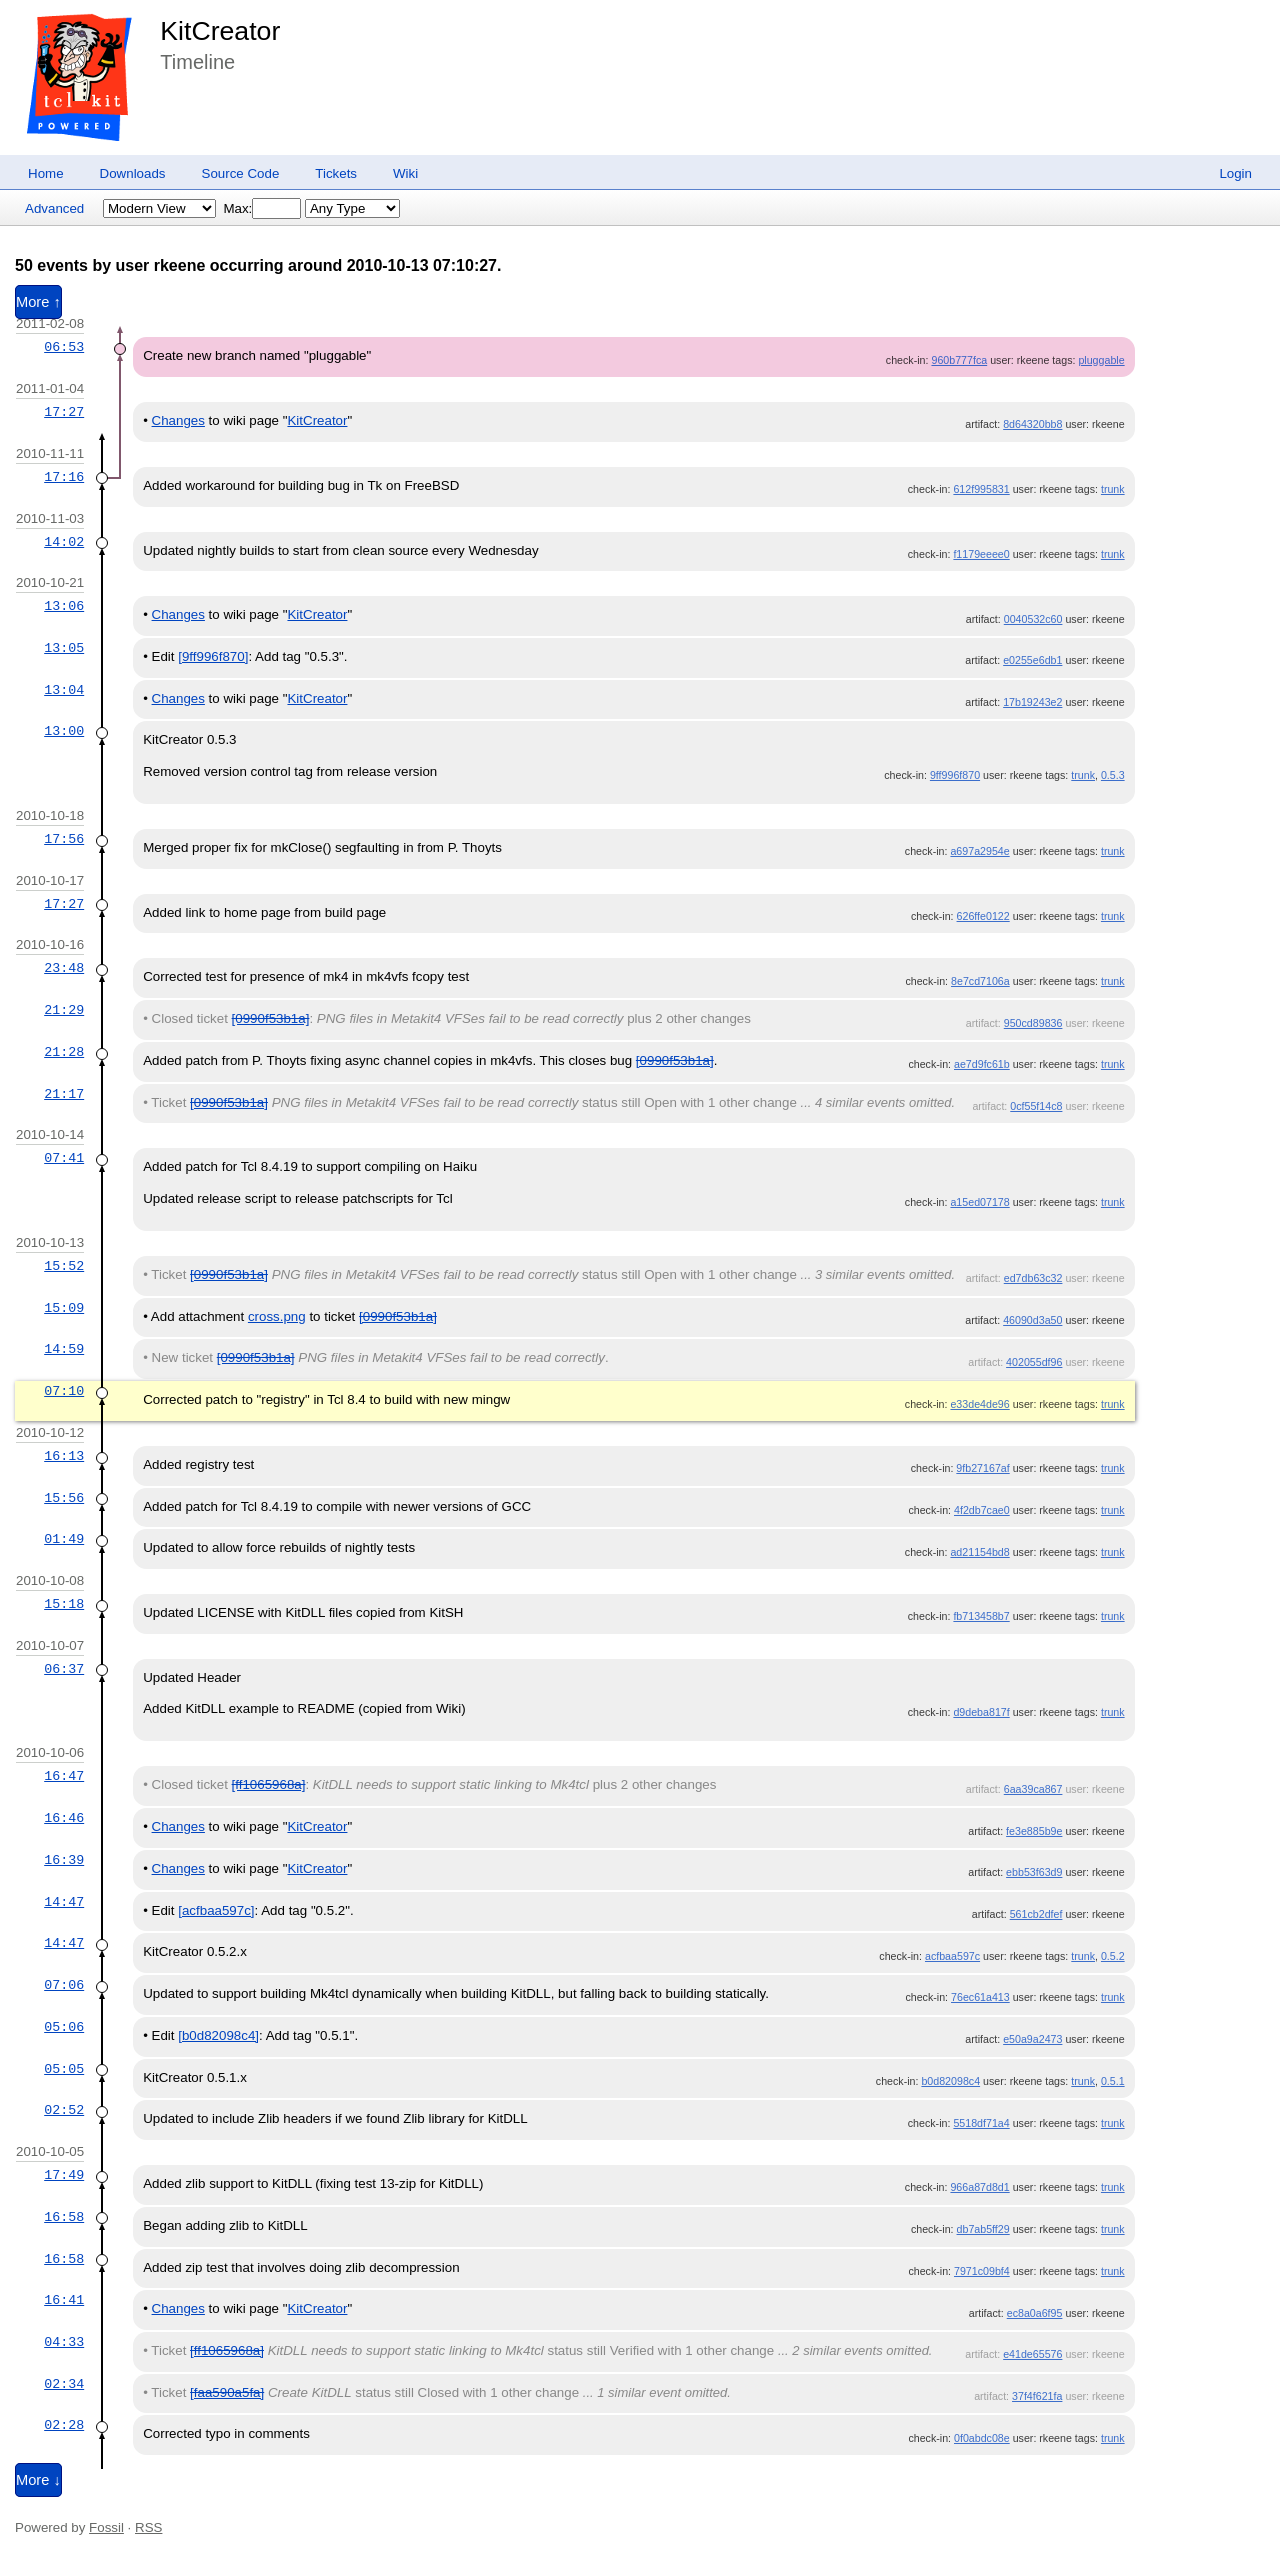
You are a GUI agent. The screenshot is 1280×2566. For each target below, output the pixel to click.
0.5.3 (1113, 775)
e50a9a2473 (1032, 2039)
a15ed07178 (979, 1202)
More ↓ (38, 2480)
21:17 (64, 1094)
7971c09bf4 (982, 2271)
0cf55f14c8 (1036, 1106)
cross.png (277, 1316)
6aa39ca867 (1033, 1789)
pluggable (1101, 360)
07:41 (64, 1158)
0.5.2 (1113, 1956)
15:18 (64, 1604)
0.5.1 (1113, 2081)
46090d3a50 (1032, 1320)
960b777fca (959, 360)
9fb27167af (982, 1468)
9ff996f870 (955, 775)
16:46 (64, 1818)
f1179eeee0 (981, 554)
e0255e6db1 (1032, 660)
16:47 (64, 1776)
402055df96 (1034, 1362)
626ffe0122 (983, 916)
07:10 (64, 1391)
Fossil (106, 2527)
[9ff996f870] (213, 656)
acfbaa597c (952, 1956)
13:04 (64, 690)
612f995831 (981, 489)
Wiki (405, 173)
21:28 (64, 1052)
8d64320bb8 (1032, 424)
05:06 (64, 2027)
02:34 (64, 2384)
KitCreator (220, 31)
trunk (1113, 489)
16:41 (64, 2300)
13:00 (64, 731)
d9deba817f (981, 1712)
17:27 (64, 412)
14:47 (64, 1902)
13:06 (64, 606)
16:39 (64, 1860)
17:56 (64, 839)
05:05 (64, 2069)
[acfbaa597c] (216, 1910)
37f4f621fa (1037, 2396)
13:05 (64, 648)
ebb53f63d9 (1034, 1872)
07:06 (64, 1985)
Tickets (336, 173)
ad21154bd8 (979, 1552)
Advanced (54, 208)
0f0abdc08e (982, 2438)
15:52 (64, 1266)
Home (46, 173)
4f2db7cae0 (982, 1510)
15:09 (64, 1308)
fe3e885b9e (1034, 1831)
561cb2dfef (1036, 1914)
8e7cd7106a (980, 981)
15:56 (64, 1498)
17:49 (64, 2175)
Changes (178, 420)
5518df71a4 (981, 2123)
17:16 (64, 477)
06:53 (64, 347)
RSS (148, 2527)
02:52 (64, 2110)
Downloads (133, 173)
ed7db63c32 (1033, 1278)
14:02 (64, 542)
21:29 (64, 1010)
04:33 (64, 2342)
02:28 (64, 2425)
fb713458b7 (981, 1616)
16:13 (64, 1456)
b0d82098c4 (950, 2081)
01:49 (64, 1539)
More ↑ (38, 302)
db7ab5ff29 (983, 2229)
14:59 (64, 1349)
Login (1235, 173)
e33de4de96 (979, 1404)
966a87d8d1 (979, 2187)
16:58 (64, 2217)
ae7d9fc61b (982, 1064)
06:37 (64, 1669)
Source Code (241, 173)
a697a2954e (979, 851)
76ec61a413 (980, 1997)
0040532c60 (1033, 619)
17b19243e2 (1032, 702)
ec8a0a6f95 (1035, 2313)
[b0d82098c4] (218, 2035)
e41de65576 (1032, 2354)
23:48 (64, 968)
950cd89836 (1033, 1023)
